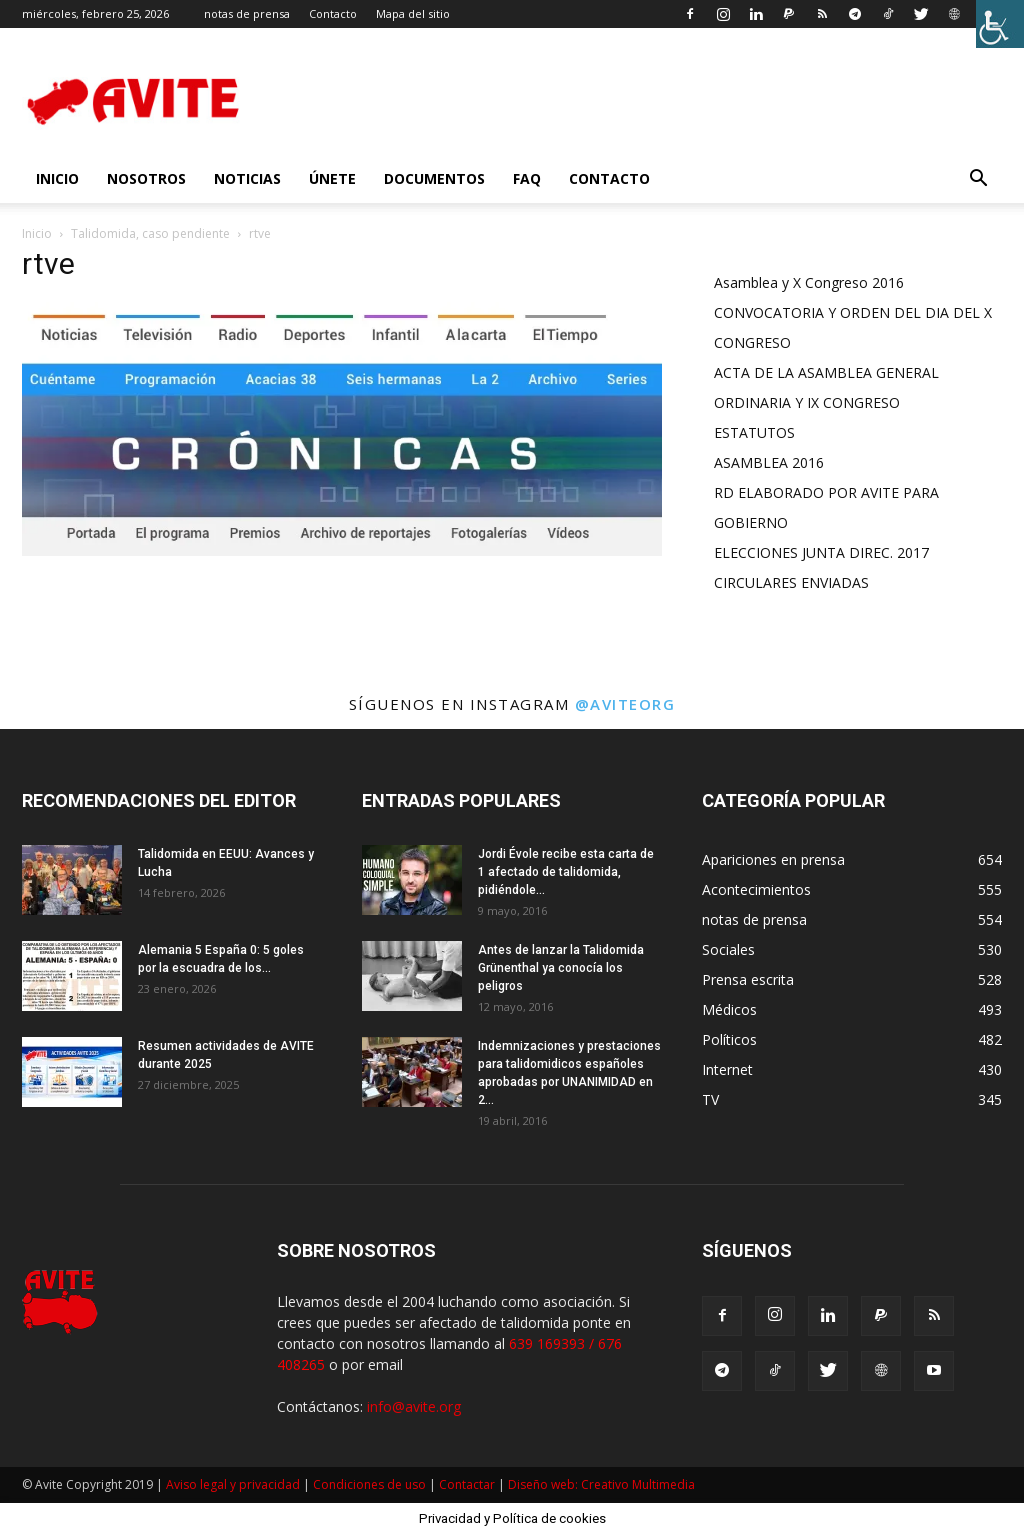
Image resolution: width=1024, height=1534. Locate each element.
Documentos (434, 178)
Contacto (333, 13)
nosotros (146, 178)
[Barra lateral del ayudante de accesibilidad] (1000, 24)
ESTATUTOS (754, 432)
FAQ (527, 178)
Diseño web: (544, 1484)
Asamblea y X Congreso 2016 (809, 282)
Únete (332, 178)
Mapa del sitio (413, 13)
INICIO (57, 178)
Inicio (37, 233)
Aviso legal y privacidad (233, 1484)
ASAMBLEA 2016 (769, 462)
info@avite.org (414, 1406)
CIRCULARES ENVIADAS (791, 582)
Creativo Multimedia (638, 1484)
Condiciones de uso (369, 1484)
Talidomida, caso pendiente (150, 233)
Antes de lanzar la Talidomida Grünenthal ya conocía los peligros (561, 968)
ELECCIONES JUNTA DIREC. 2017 (821, 552)
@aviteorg (625, 704)
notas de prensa (247, 13)
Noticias (247, 178)
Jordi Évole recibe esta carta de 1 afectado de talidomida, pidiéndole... (566, 872)
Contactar (467, 1484)
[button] (978, 180)
